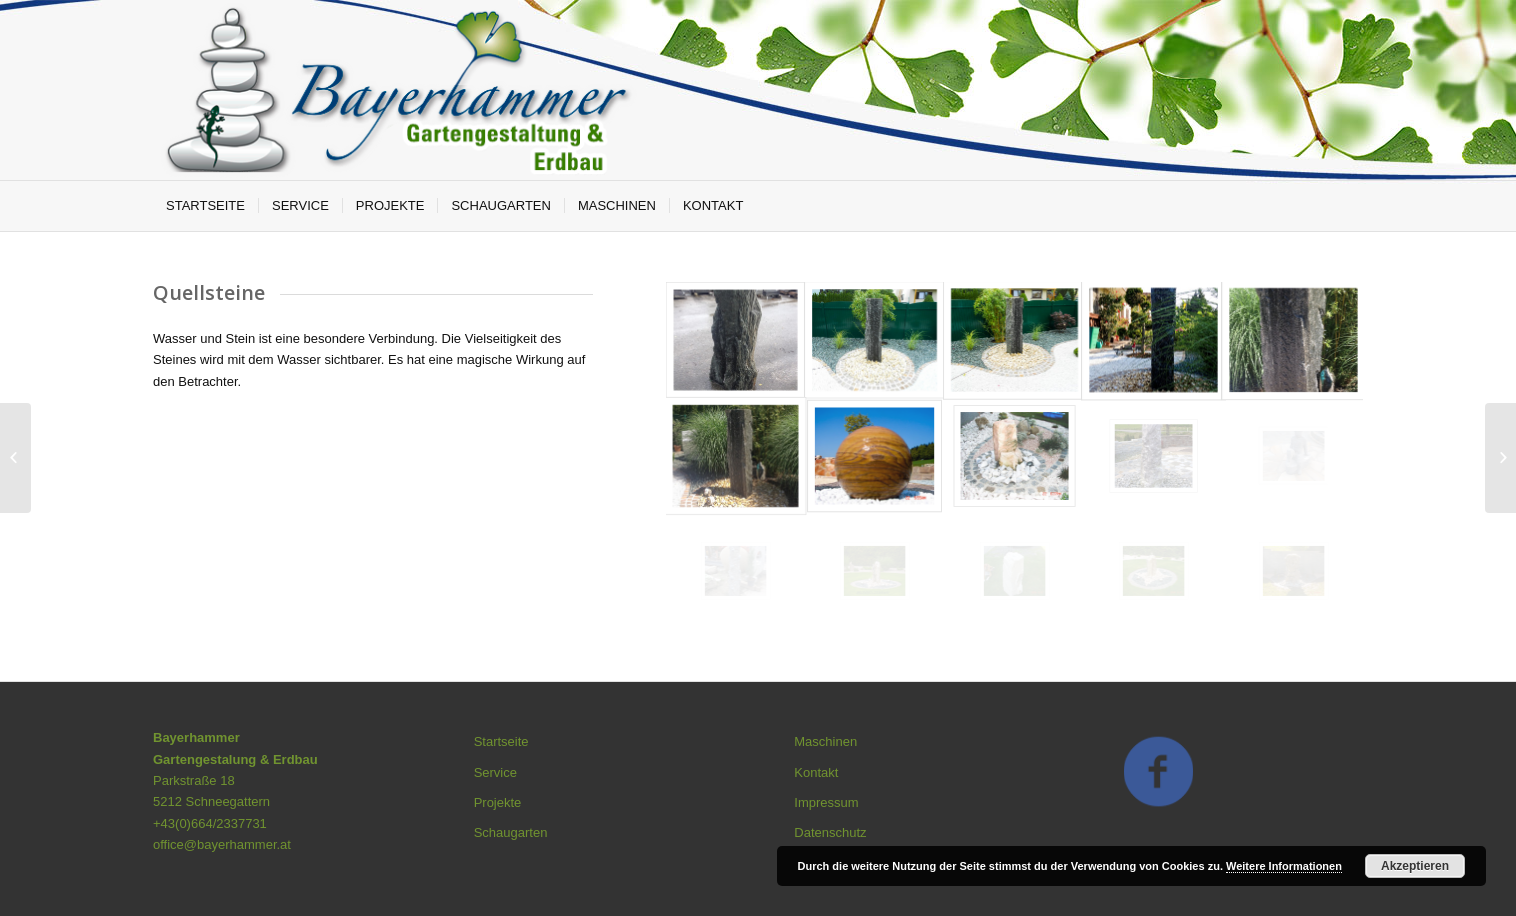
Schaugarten (511, 832)
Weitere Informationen (1284, 866)
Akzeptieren (1415, 866)
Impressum (826, 802)
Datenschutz (830, 832)
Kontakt (816, 772)
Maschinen (825, 741)
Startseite (501, 741)
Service (495, 772)
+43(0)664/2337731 (210, 823)
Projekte (498, 802)
